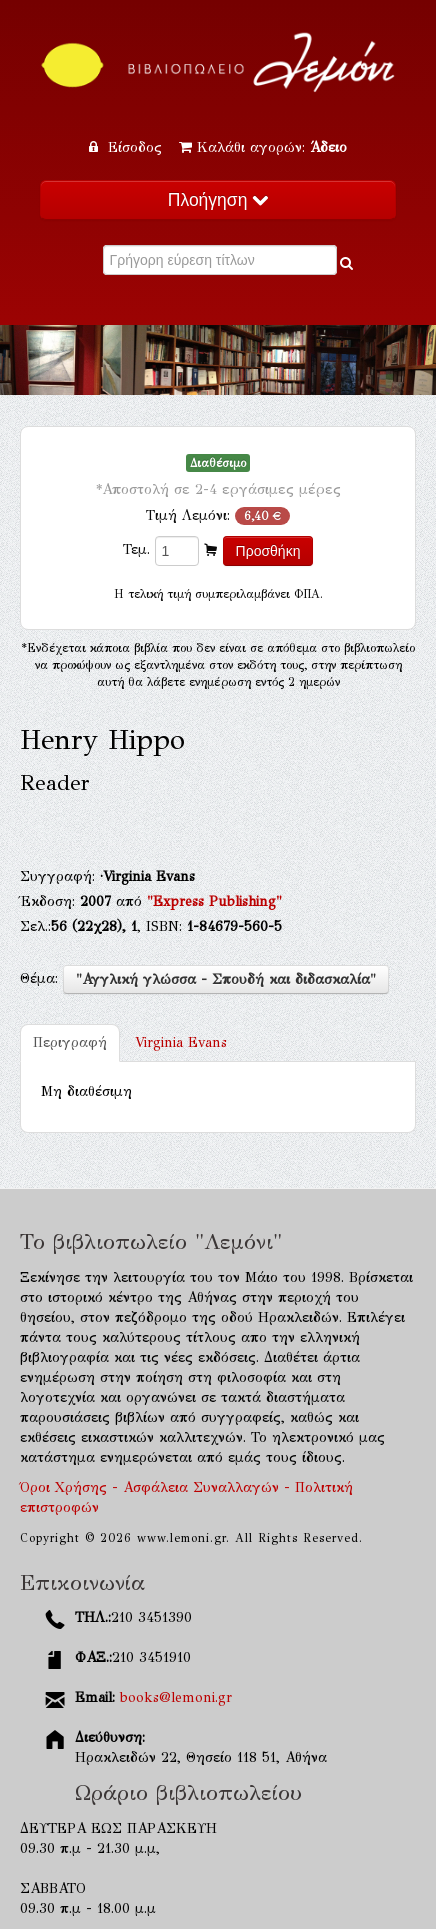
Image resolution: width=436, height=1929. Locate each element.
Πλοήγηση (218, 200)
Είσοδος (128, 147)
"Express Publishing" (214, 901)
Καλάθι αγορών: (263, 147)
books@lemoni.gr (176, 1697)
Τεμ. (136, 549)
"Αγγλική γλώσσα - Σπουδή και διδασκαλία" (226, 979)
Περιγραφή (70, 1042)
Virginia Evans (181, 1042)
